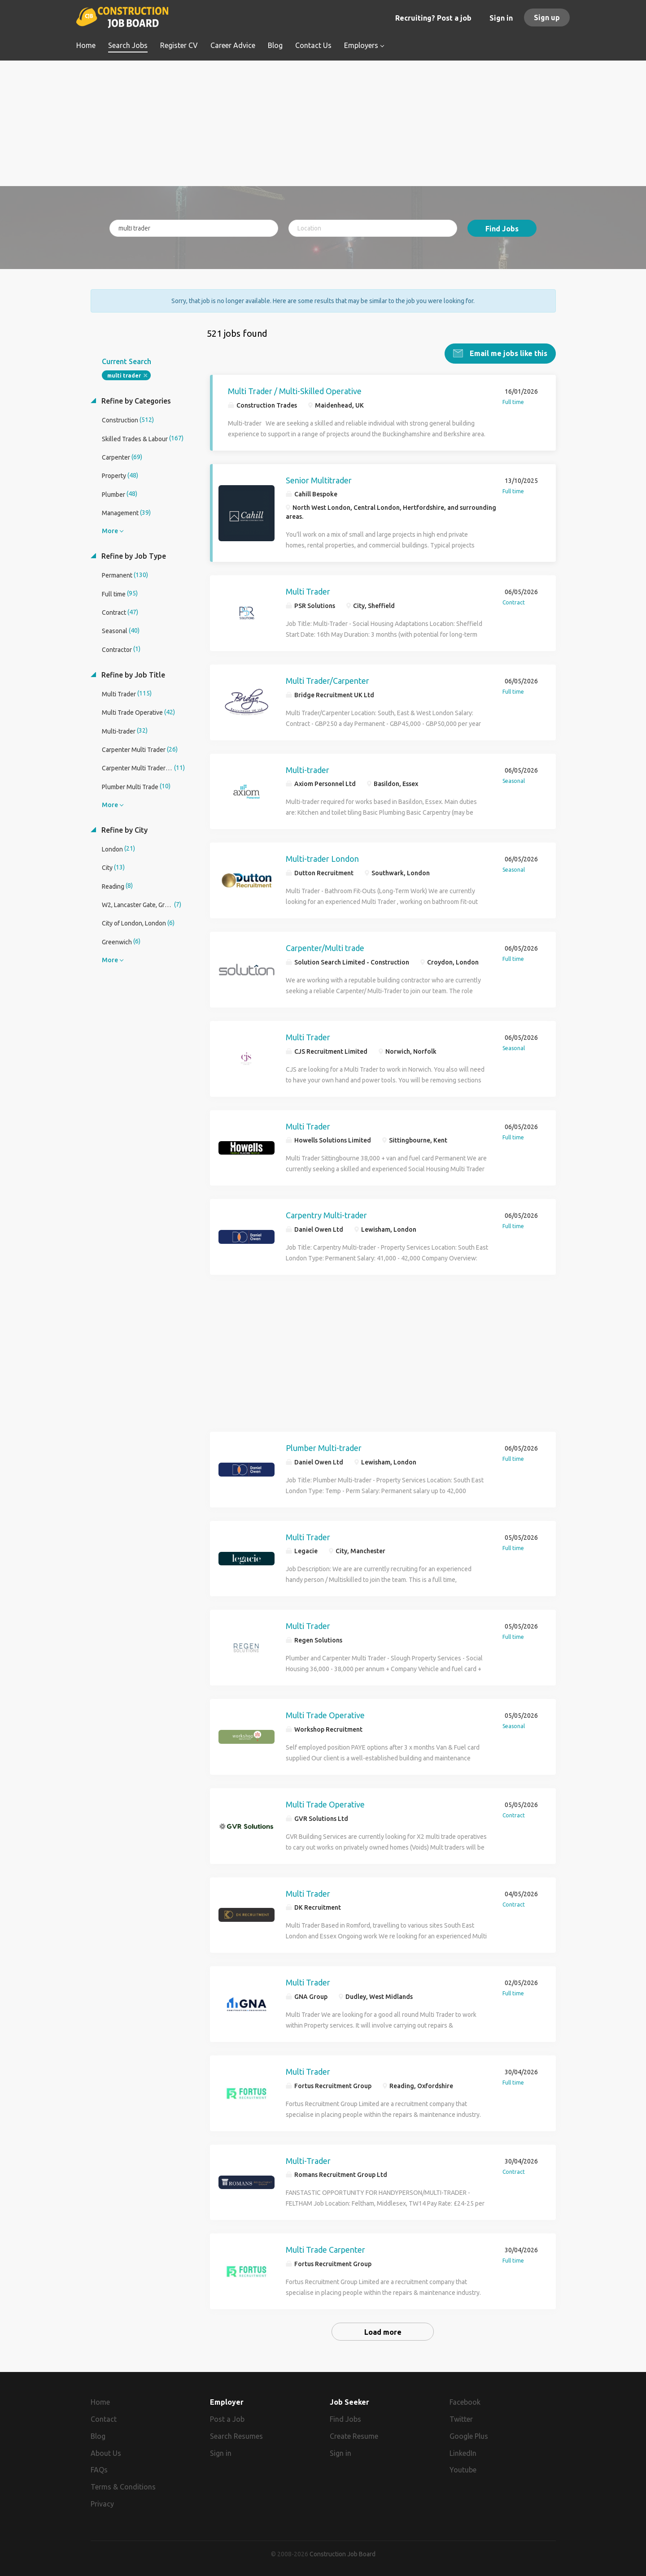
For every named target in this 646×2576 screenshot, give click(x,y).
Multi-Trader (308, 2157)
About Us (106, 2450)
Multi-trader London (322, 855)
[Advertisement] (323, 123)
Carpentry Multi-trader (326, 1212)
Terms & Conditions (123, 2484)
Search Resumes (236, 2433)
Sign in (501, 18)
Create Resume (354, 2433)
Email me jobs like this (507, 350)
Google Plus (469, 2433)
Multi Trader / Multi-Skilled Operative (295, 387)
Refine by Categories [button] (135, 398)
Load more (383, 2329)
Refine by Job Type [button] (133, 553)
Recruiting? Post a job (433, 18)
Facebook (465, 2399)
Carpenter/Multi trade (325, 944)
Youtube (463, 2467)
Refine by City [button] (124, 826)
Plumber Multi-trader (324, 1444)
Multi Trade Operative (325, 1711)
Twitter (461, 2416)
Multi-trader (307, 766)
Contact (104, 2416)
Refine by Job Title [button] (132, 671)
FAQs (99, 2467)
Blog (98, 2433)
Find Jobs (502, 229)
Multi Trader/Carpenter (327, 677)
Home (100, 2399)
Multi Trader (308, 588)
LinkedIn (463, 2450)
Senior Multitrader (319, 476)
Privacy (102, 2501)
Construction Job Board (342, 2550)
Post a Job (227, 2416)
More (110, 527)
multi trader (124, 372)
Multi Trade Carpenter (325, 2246)
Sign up (547, 17)
